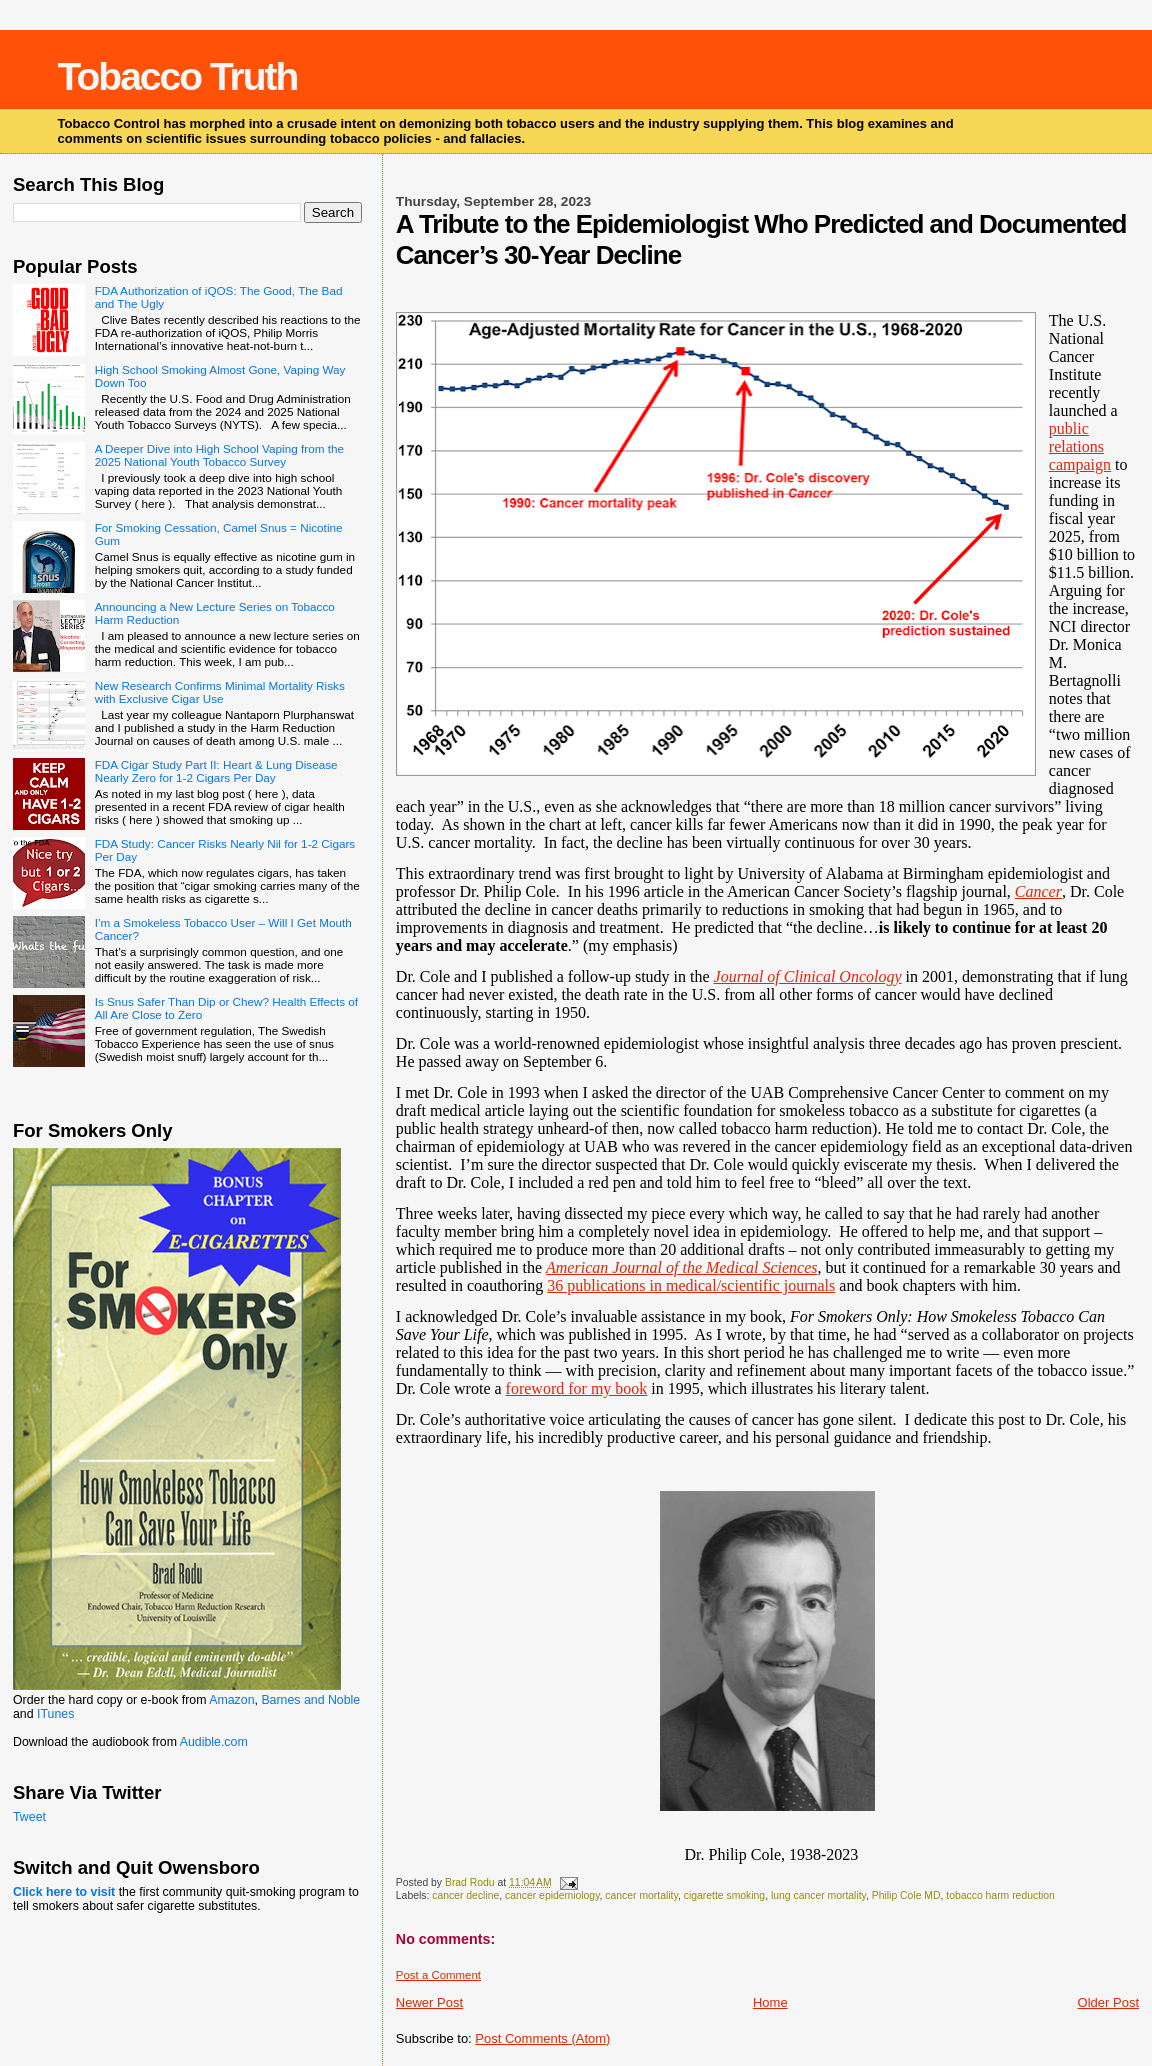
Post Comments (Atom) (542, 2038)
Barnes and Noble (310, 1700)
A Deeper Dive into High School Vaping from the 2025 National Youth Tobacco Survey (219, 455)
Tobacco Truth (178, 76)
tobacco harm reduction (1000, 1895)
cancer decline (465, 1895)
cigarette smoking (724, 1895)
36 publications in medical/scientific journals (691, 1285)
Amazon (231, 1700)
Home (770, 2002)
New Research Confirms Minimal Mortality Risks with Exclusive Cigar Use (220, 692)
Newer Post (429, 2002)
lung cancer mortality (818, 1895)
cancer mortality (641, 1895)
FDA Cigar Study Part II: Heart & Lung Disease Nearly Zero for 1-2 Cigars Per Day (216, 771)
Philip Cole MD (906, 1895)
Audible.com (214, 1742)
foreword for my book (577, 1388)
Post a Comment (438, 1975)
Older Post (1108, 2002)
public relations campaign (1080, 446)
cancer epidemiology (552, 1895)
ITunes (55, 1714)
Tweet (29, 1817)
